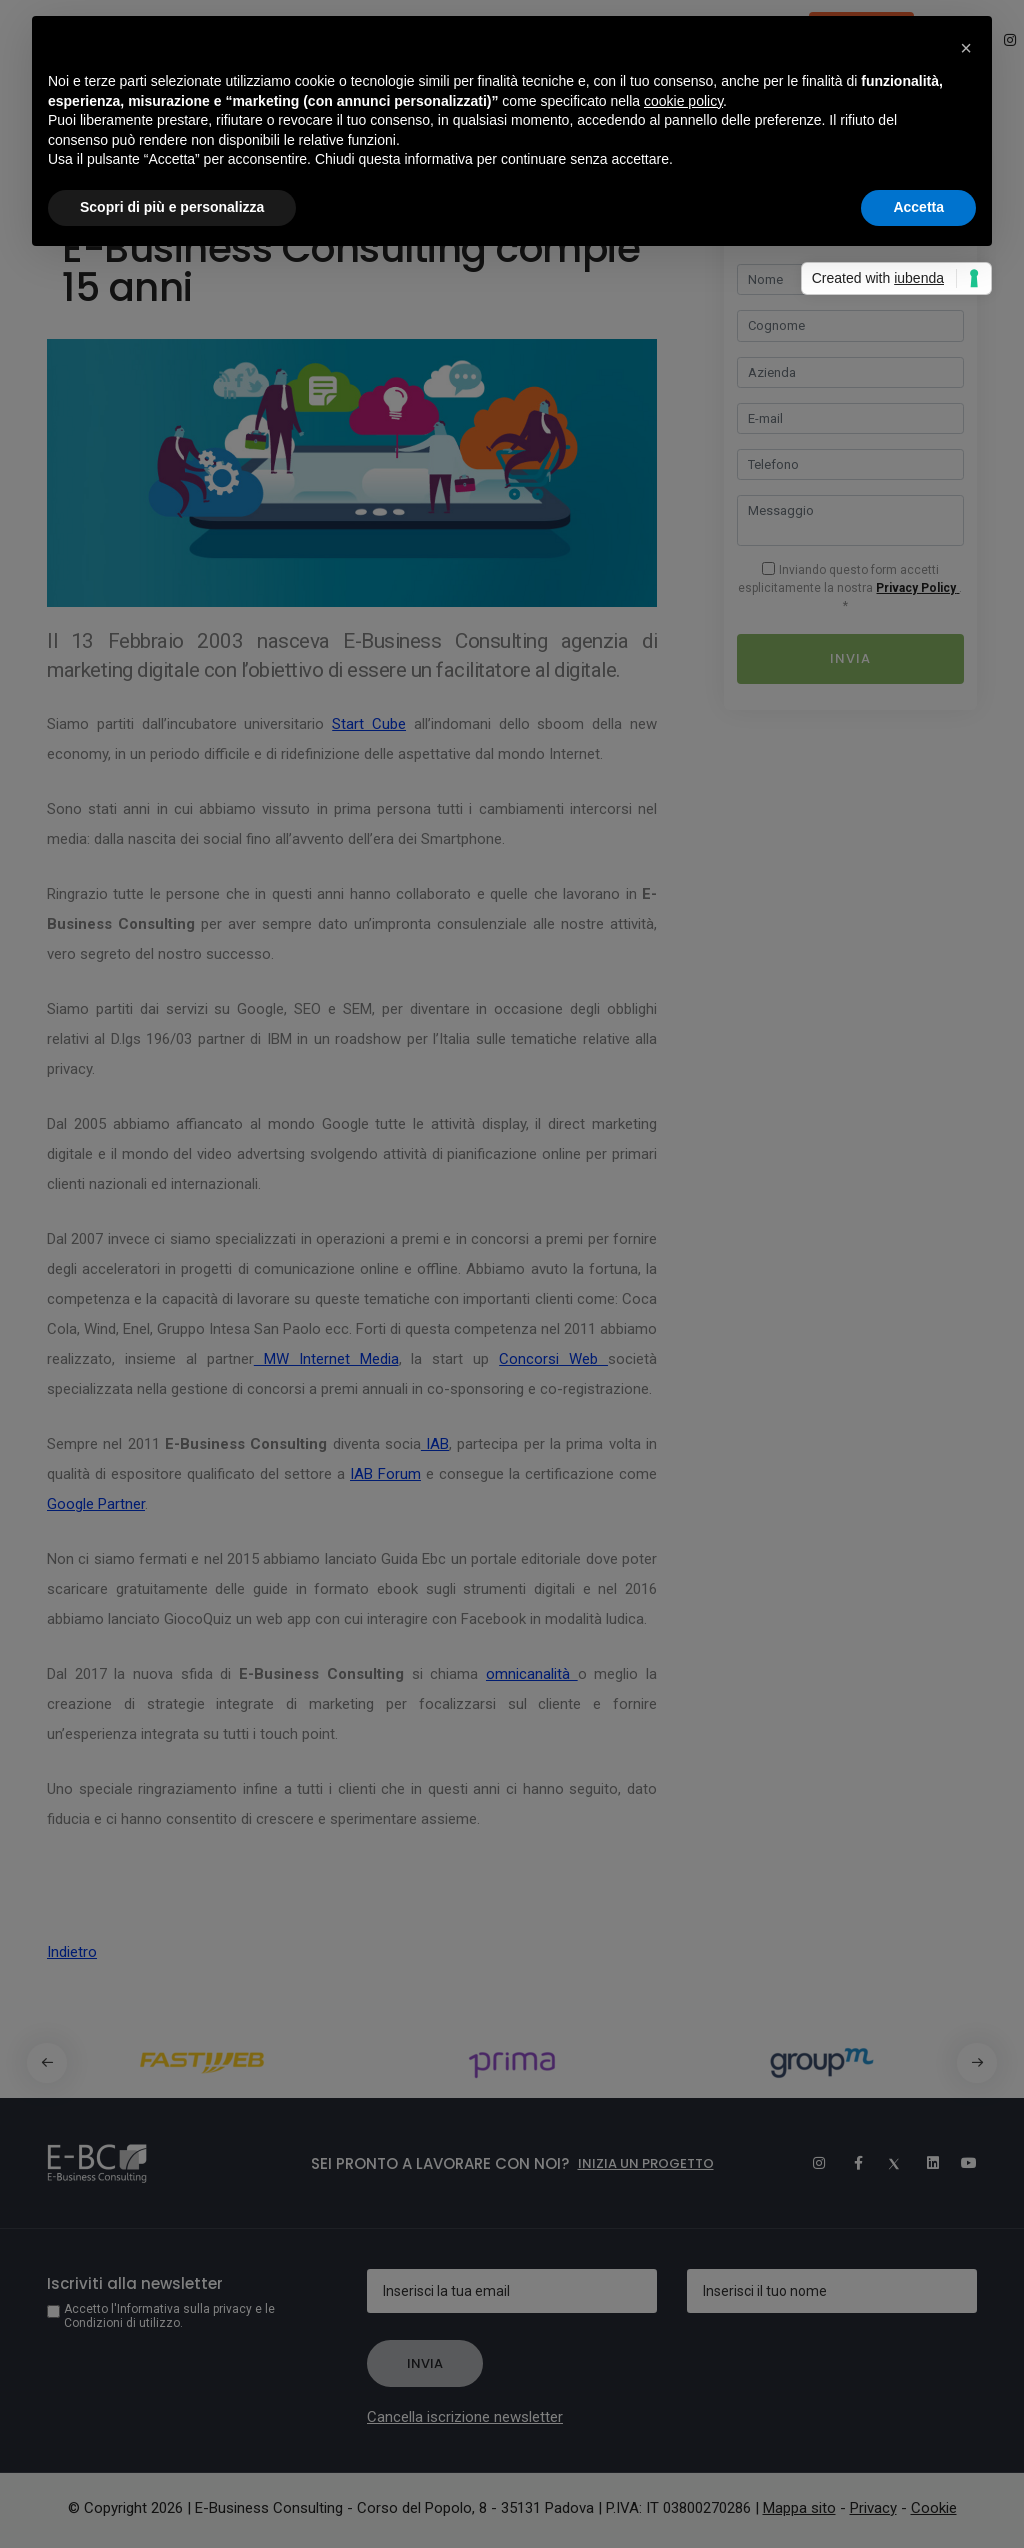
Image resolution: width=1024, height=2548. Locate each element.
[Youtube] (962, 2163)
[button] (977, 2063)
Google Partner (96, 1504)
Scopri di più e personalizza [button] (172, 207)
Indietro (72, 1952)
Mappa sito (799, 2508)
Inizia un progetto (646, 2163)
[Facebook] (848, 2163)
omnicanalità (532, 1674)
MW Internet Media (326, 1359)
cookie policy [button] (683, 101)
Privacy (873, 2508)
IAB (435, 1444)
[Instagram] (810, 2163)
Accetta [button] (918, 207)
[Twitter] (886, 2163)
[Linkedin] (924, 2163)
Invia (850, 658)
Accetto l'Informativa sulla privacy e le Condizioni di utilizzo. (169, 2316)
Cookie (934, 2508)
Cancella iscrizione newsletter (465, 2417)
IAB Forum (385, 1474)
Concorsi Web (553, 1359)
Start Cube (369, 724)
